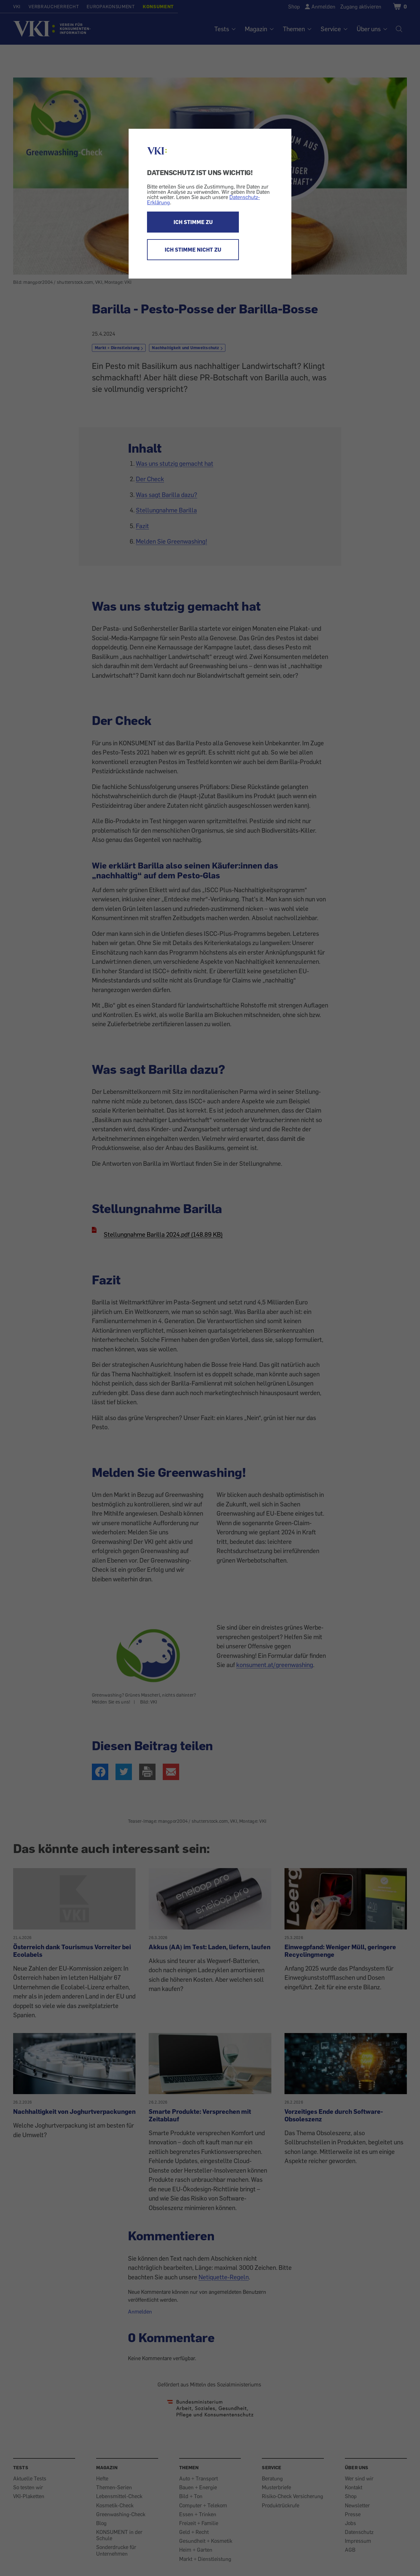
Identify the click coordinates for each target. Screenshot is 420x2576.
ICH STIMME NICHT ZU (193, 249)
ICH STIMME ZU (193, 222)
